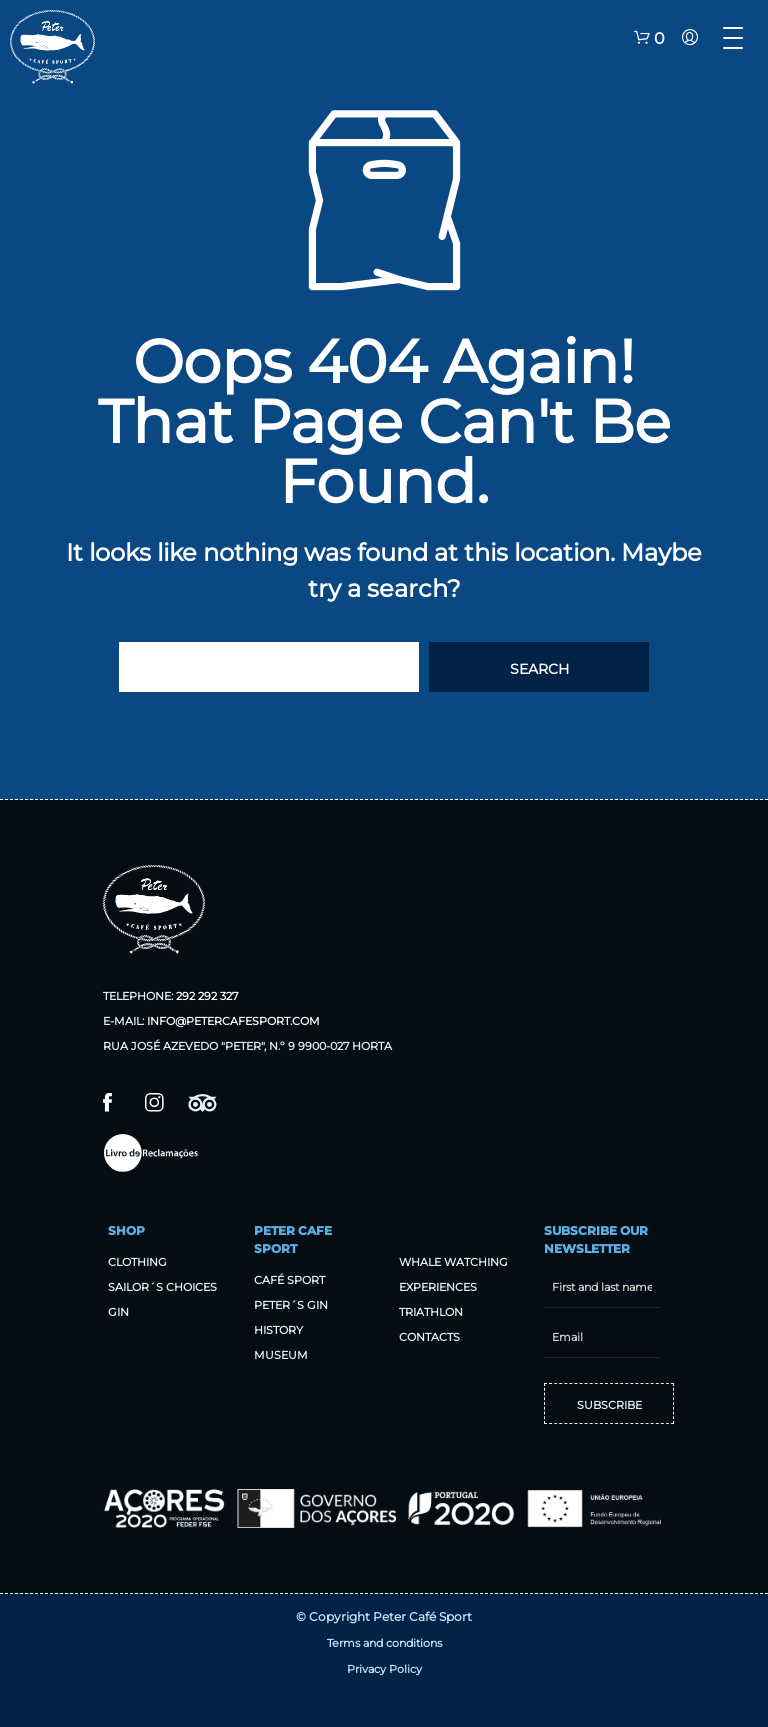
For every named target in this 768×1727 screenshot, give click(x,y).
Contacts (429, 1337)
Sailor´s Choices (162, 1287)
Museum (281, 1355)
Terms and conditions (384, 1643)
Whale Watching (453, 1262)
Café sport (289, 1280)
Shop (126, 1230)
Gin (118, 1312)
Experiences (438, 1287)
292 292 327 (207, 996)
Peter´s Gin (291, 1305)
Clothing (137, 1262)
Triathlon (431, 1312)
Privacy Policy (384, 1669)
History (278, 1330)
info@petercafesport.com (233, 1021)
